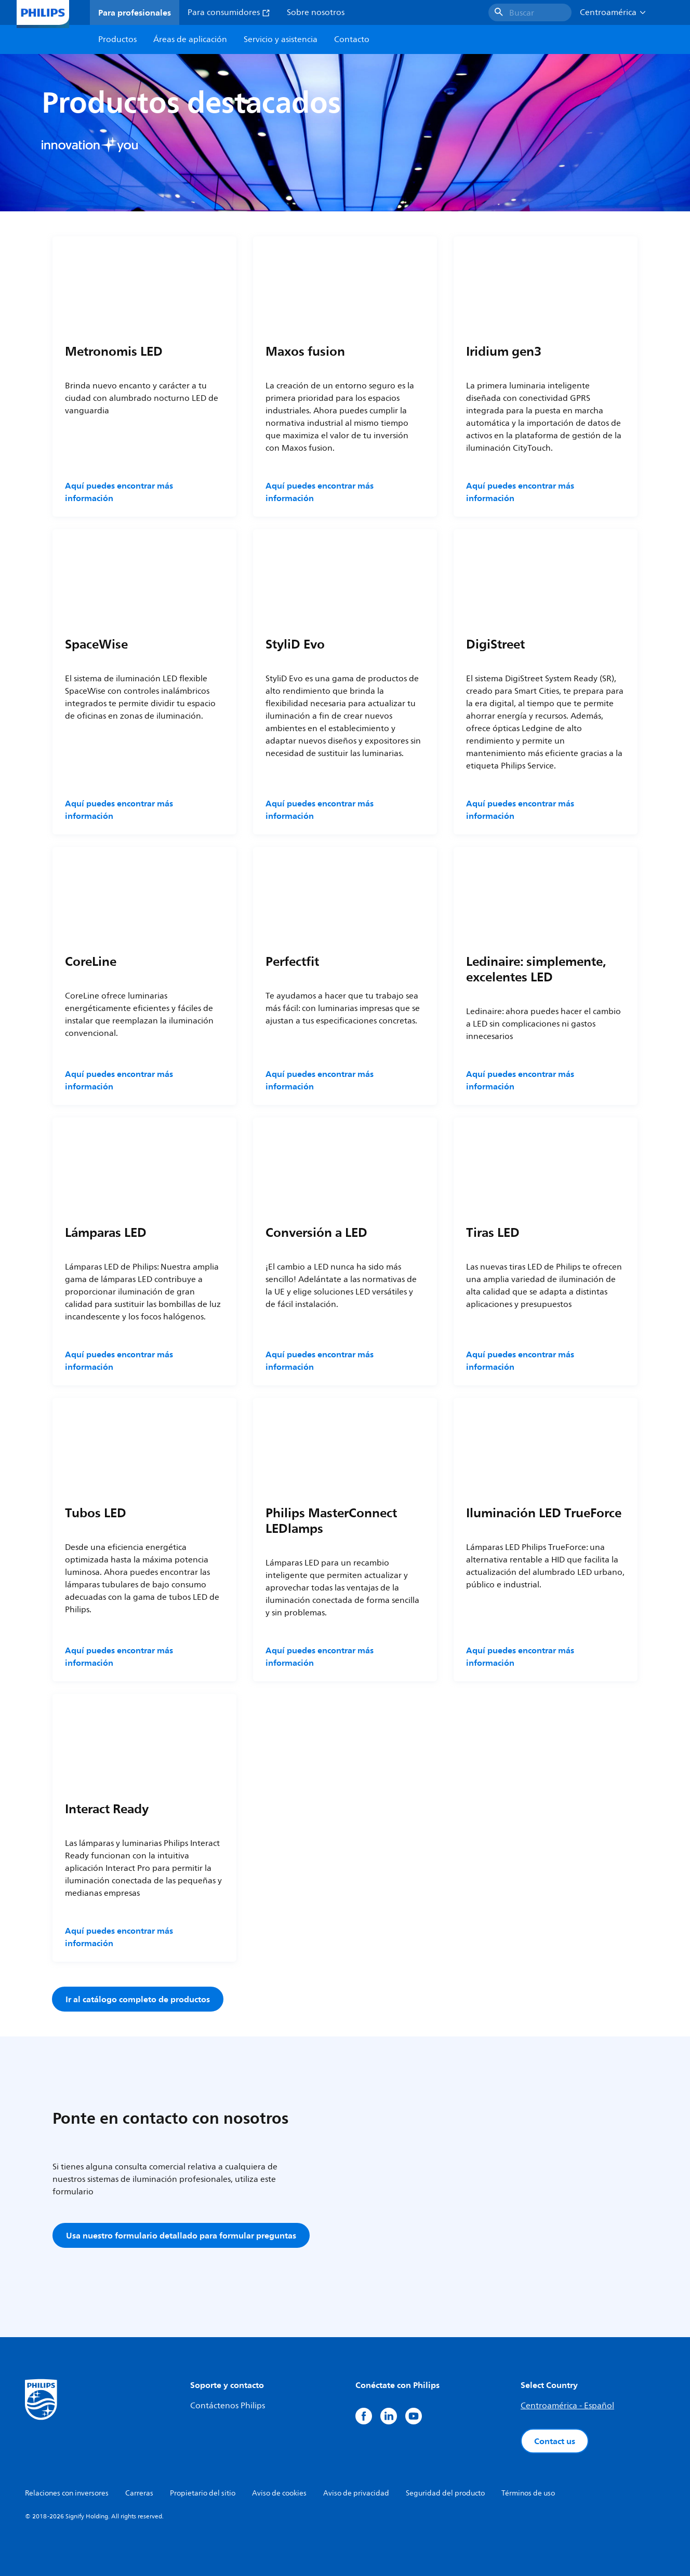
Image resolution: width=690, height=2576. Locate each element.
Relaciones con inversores (67, 2493)
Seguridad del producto (445, 2493)
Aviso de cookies (279, 2493)
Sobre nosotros (315, 12)
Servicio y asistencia (280, 39)
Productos (117, 39)
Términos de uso (528, 2493)
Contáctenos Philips (227, 2405)
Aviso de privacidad (356, 2493)
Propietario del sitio (202, 2493)
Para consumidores (229, 12)
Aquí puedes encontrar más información (119, 491)
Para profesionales (134, 12)
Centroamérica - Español (567, 2405)
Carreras (139, 2493)
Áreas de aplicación (190, 39)
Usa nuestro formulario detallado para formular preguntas (181, 2235)
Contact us (554, 2441)
